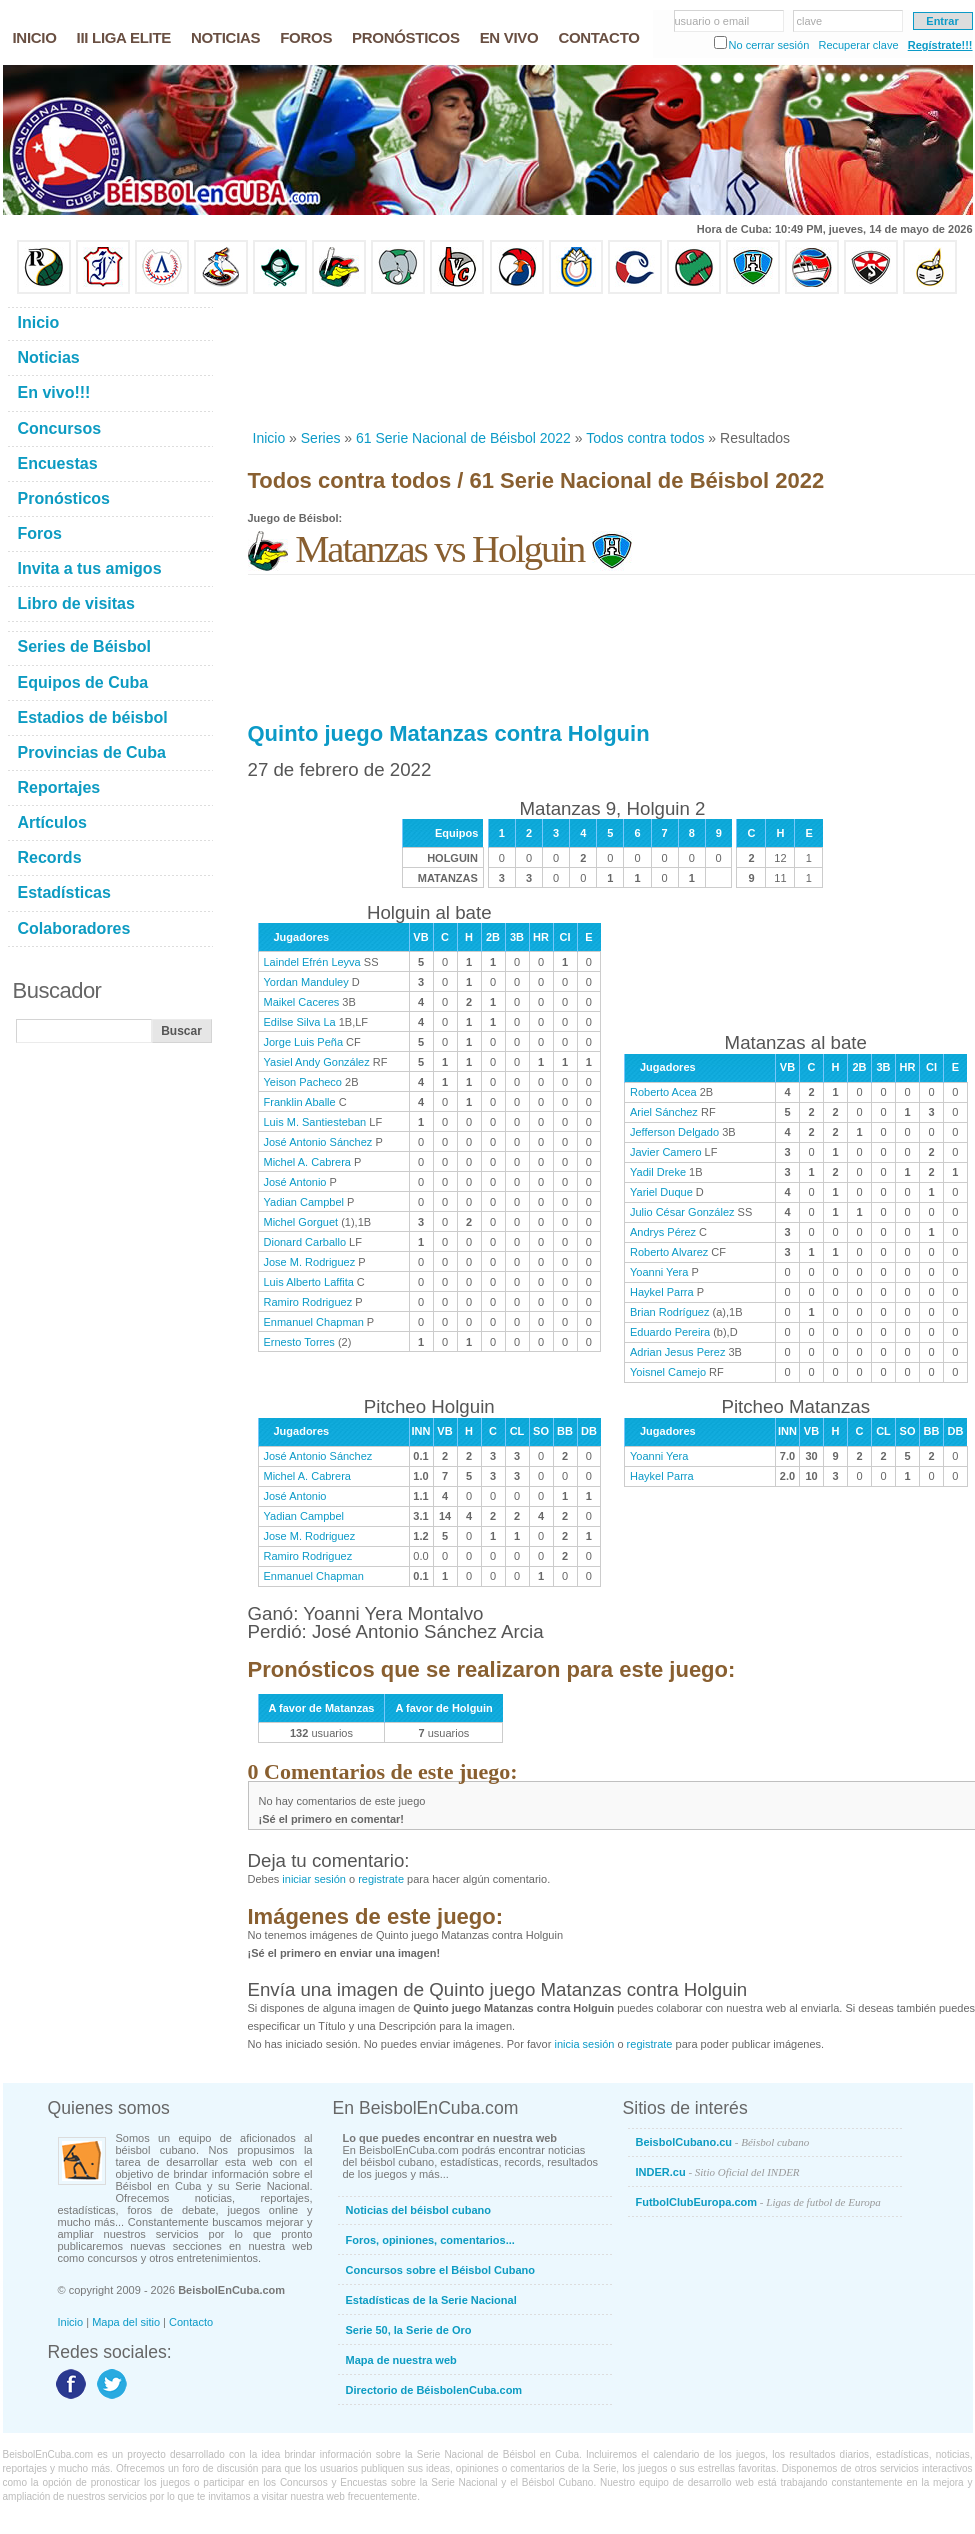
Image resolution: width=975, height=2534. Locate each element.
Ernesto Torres (299, 1342)
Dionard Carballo (305, 1242)
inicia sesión (584, 2044)
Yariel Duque (661, 1192)
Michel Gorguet (301, 1222)
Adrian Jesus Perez (677, 1352)
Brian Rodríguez (670, 1312)
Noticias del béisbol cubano (418, 2210)
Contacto (191, 2322)
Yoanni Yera (659, 1272)
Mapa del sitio (126, 2322)
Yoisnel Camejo (668, 1372)
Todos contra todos (645, 438)
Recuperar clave (858, 45)
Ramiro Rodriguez (308, 1302)
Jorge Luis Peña (304, 1042)
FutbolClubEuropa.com (758, 2202)
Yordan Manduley (306, 982)
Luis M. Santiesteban (315, 1122)
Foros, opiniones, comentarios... (430, 2240)
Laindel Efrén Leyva (312, 962)
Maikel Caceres (302, 1002)
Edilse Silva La (300, 1022)
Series (321, 438)
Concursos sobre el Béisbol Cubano (440, 2270)
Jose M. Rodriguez (310, 1262)
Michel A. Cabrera (307, 1162)
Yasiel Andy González (317, 1062)
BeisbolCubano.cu (723, 2142)
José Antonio (295, 1182)
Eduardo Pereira (670, 1332)
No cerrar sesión (769, 45)
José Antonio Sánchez (318, 1142)
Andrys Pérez (663, 1232)
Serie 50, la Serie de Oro (409, 2330)
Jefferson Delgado (674, 1132)
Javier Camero (666, 1152)
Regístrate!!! (940, 45)
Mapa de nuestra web (401, 2360)
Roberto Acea (663, 1092)
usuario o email (712, 21)
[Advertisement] (328, 361)
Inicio (269, 438)
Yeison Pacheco (303, 1082)
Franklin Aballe (300, 1102)
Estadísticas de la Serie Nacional (431, 2300)
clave (810, 21)
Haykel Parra (662, 1292)
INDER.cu (718, 2172)
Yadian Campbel (304, 1202)
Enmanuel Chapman (314, 1322)
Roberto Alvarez (669, 1252)
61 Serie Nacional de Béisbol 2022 (463, 438)
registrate (381, 1879)
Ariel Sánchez (664, 1112)
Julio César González (682, 1212)
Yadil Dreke (658, 1172)
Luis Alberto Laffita (309, 1282)
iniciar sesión (314, 1879)
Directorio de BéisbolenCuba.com (434, 2390)
